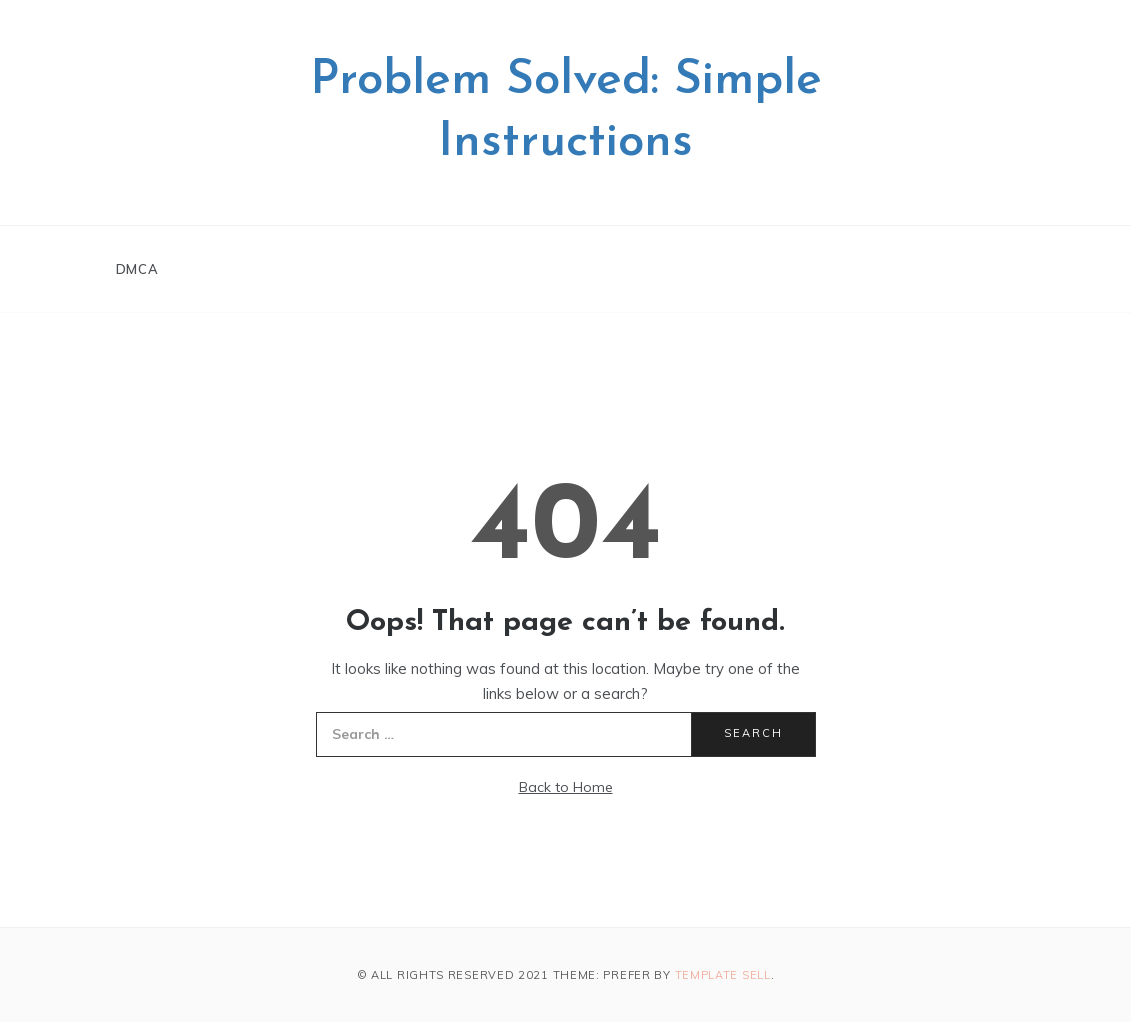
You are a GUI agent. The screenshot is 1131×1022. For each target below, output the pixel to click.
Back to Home (566, 787)
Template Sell (723, 975)
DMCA (137, 269)
